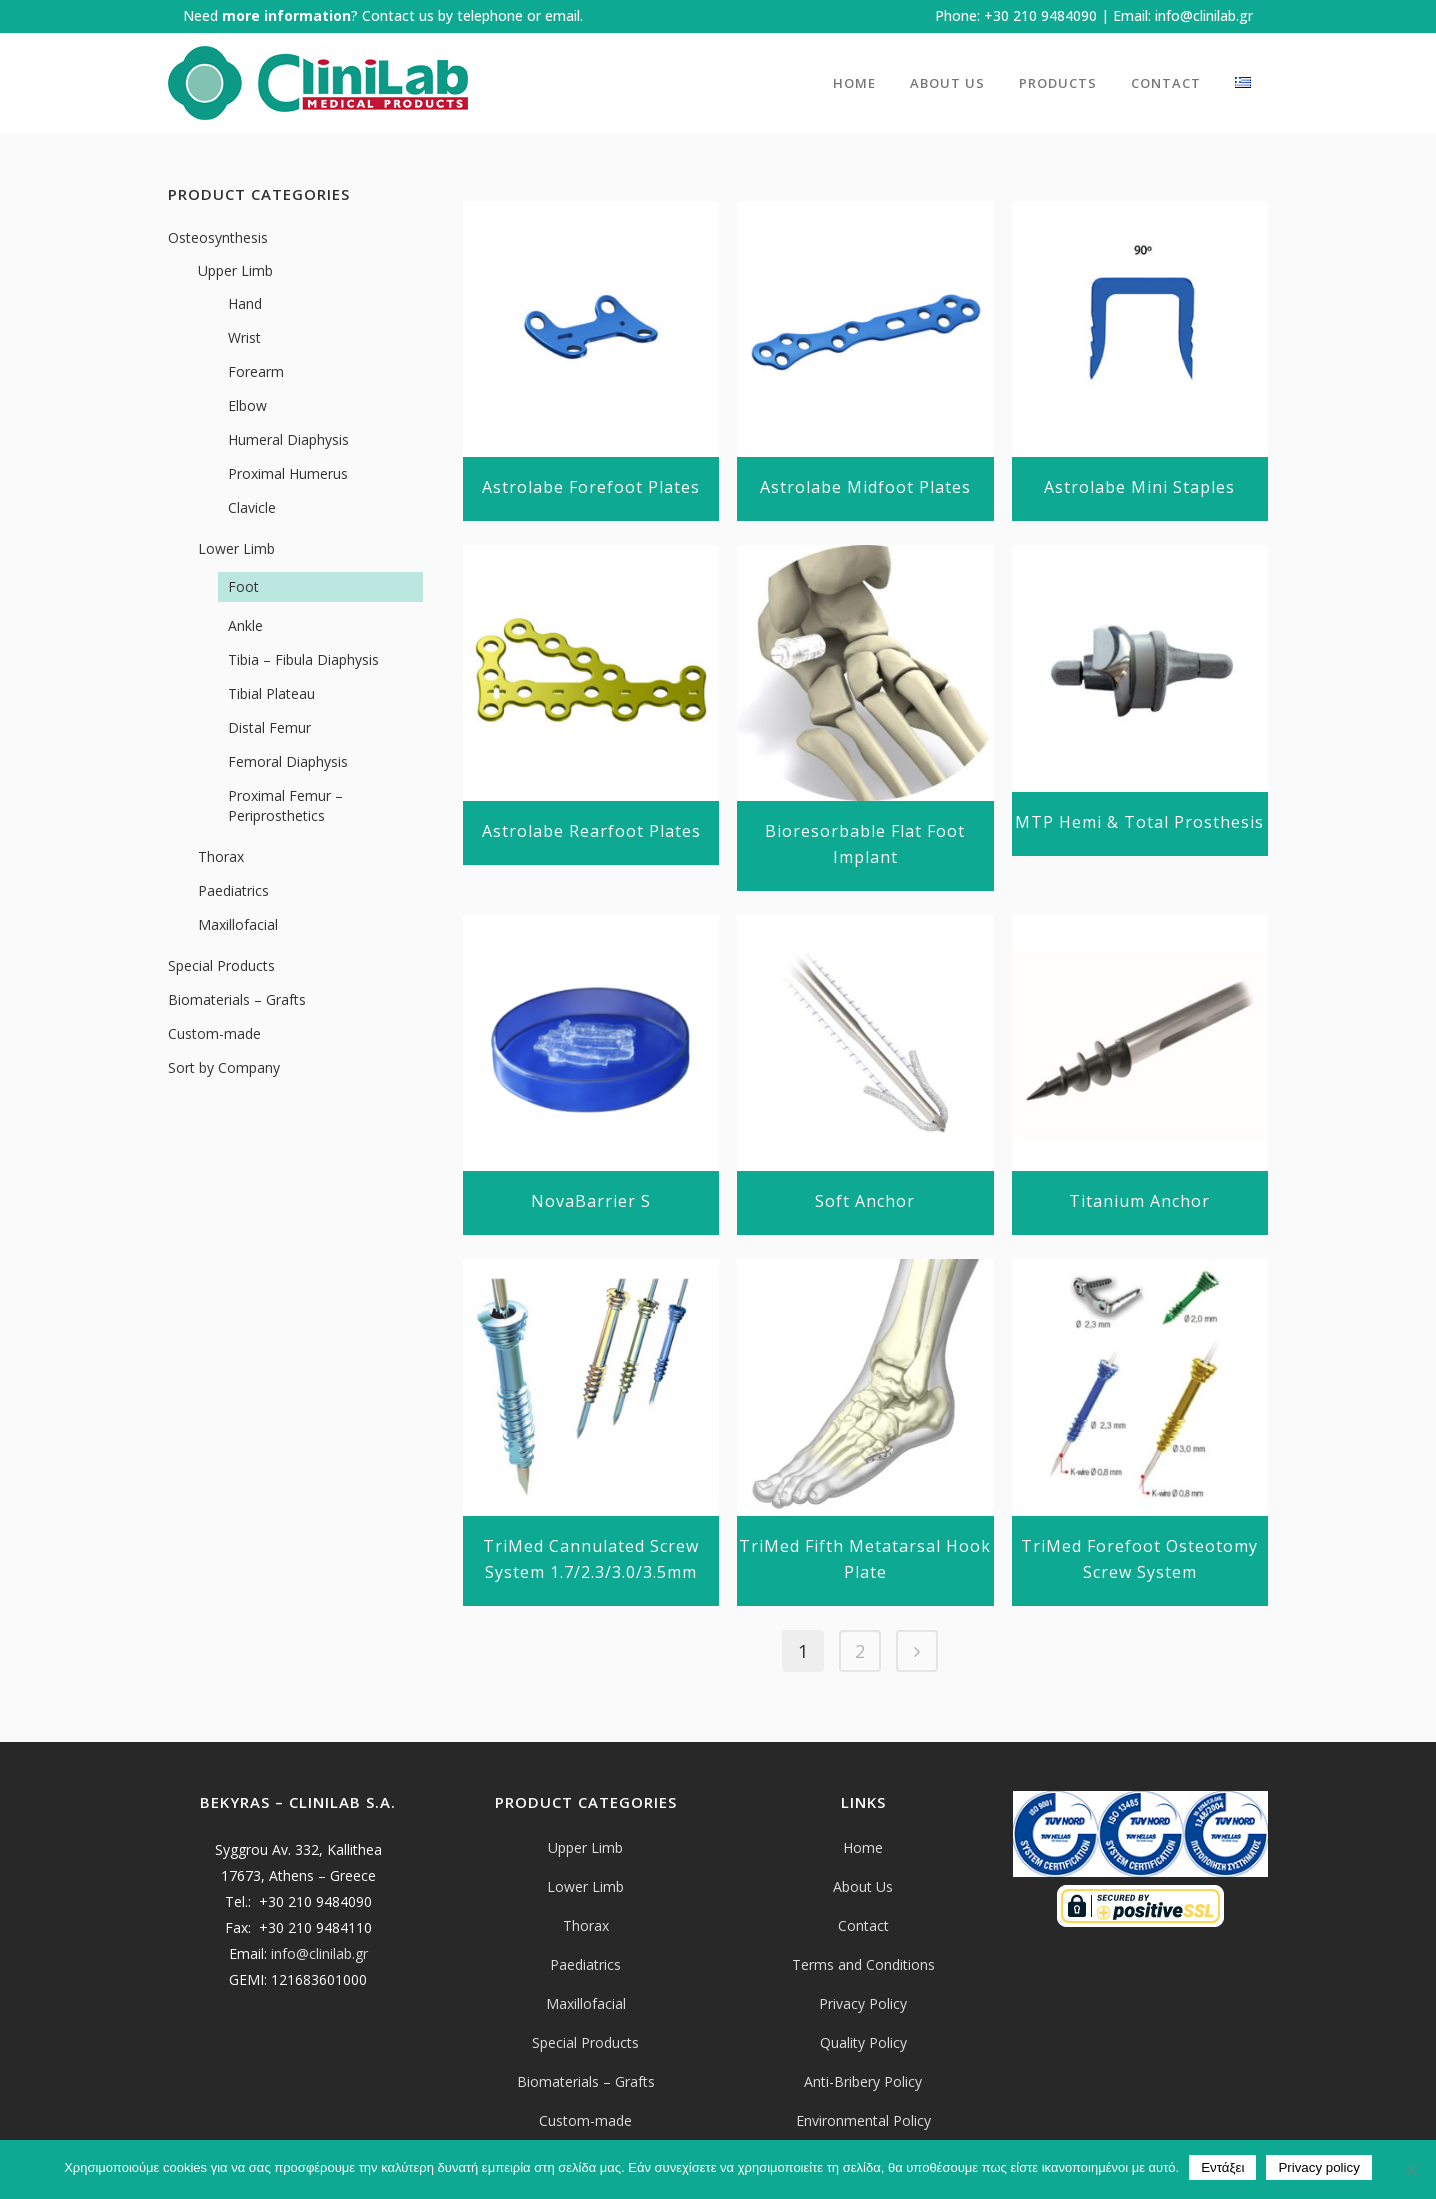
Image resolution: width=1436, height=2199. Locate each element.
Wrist (244, 337)
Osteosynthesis (218, 237)
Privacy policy (1318, 2167)
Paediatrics (233, 890)
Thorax (221, 856)
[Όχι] (1411, 2170)
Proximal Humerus (288, 473)
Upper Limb (235, 270)
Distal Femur (269, 727)
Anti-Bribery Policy (863, 2081)
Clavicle (252, 507)
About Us (863, 1886)
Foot (243, 586)
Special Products (221, 965)
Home (863, 1847)
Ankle (245, 625)
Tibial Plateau (271, 693)
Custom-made (214, 1033)
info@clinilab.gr (1204, 15)
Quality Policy (863, 2042)
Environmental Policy (863, 2120)
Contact (863, 1925)
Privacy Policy (863, 2003)
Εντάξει (1222, 2167)
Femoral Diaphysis (288, 761)
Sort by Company (224, 1067)
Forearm (256, 371)
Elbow (247, 405)
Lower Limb (236, 548)
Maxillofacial (238, 924)
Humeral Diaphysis (288, 439)
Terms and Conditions (863, 1964)
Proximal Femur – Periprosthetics (285, 805)
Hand (245, 303)
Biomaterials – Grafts (237, 999)
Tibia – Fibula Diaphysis (303, 659)
